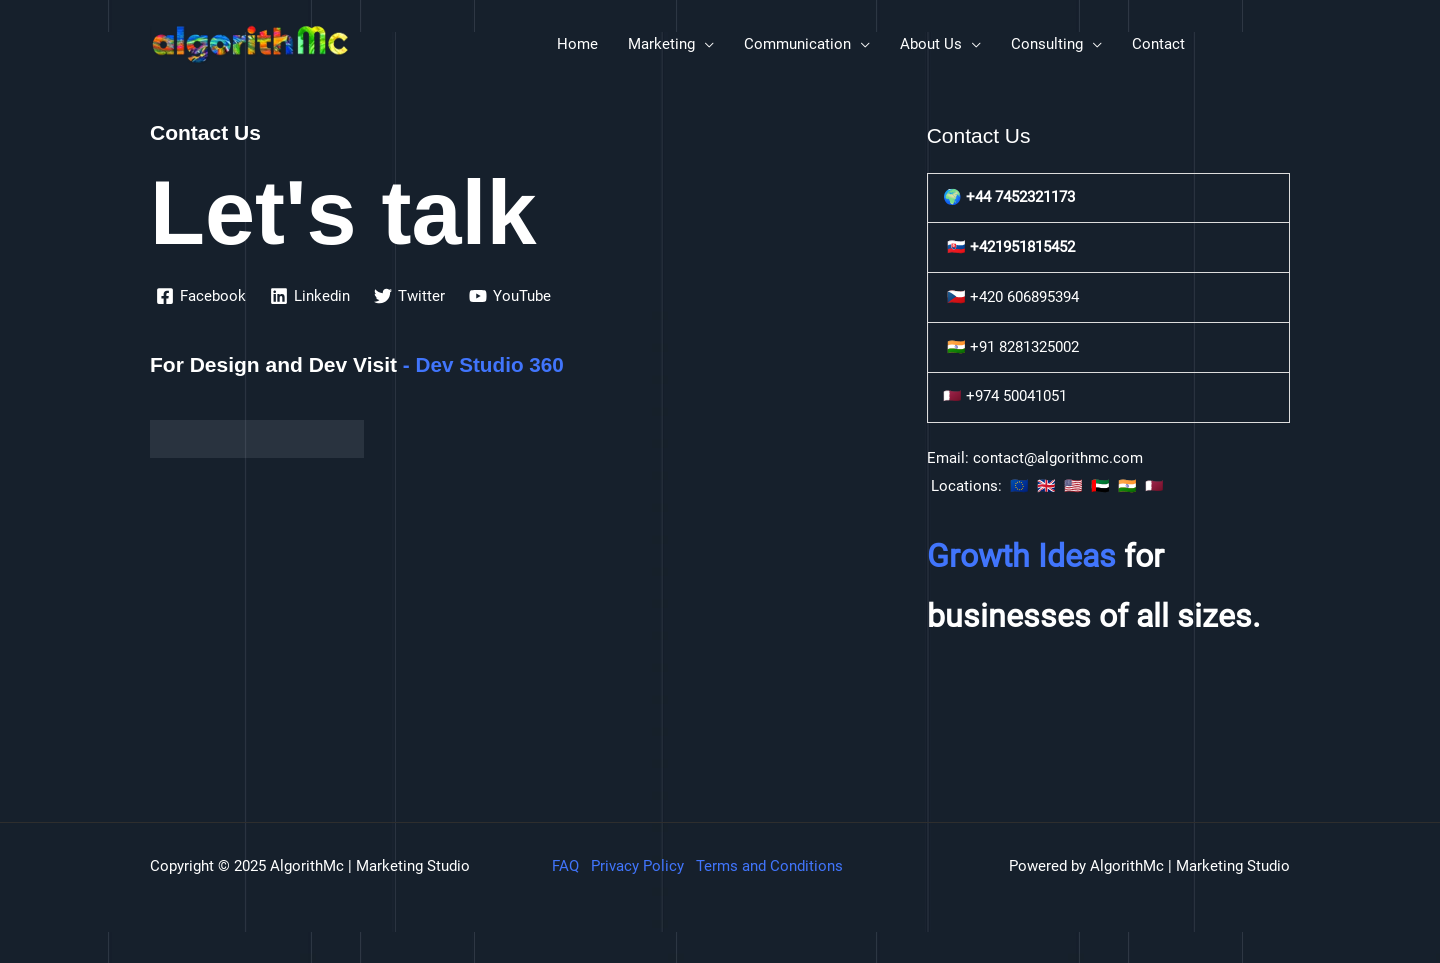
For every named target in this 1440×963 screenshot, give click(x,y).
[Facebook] (201, 296)
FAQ (565, 866)
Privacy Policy (637, 866)
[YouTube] (510, 296)
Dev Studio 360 (491, 364)
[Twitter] (409, 296)
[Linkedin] (310, 296)
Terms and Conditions (769, 866)
